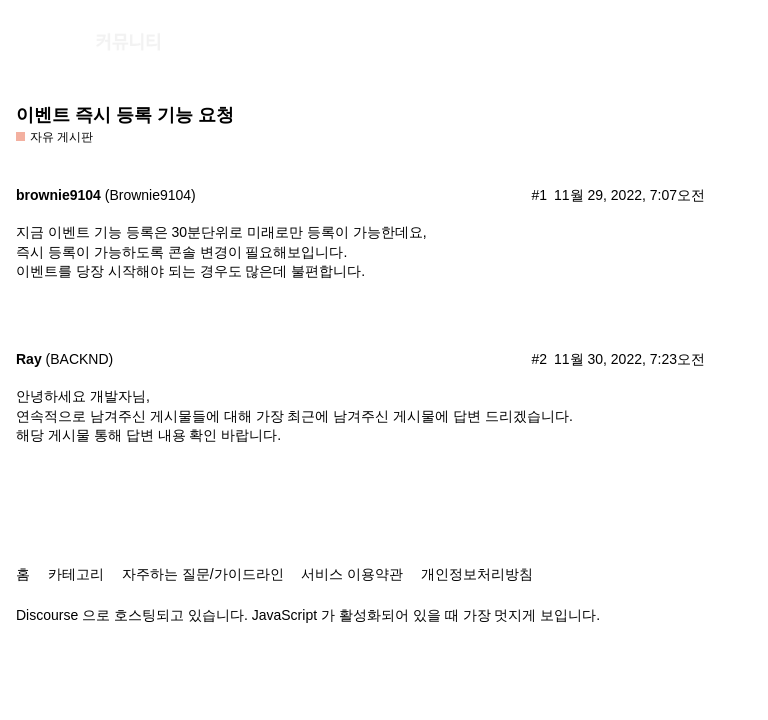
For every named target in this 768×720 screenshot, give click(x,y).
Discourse (47, 615)
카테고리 (76, 574)
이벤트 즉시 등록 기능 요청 (125, 115)
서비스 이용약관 (352, 574)
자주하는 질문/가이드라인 (203, 574)
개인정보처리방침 (477, 574)
